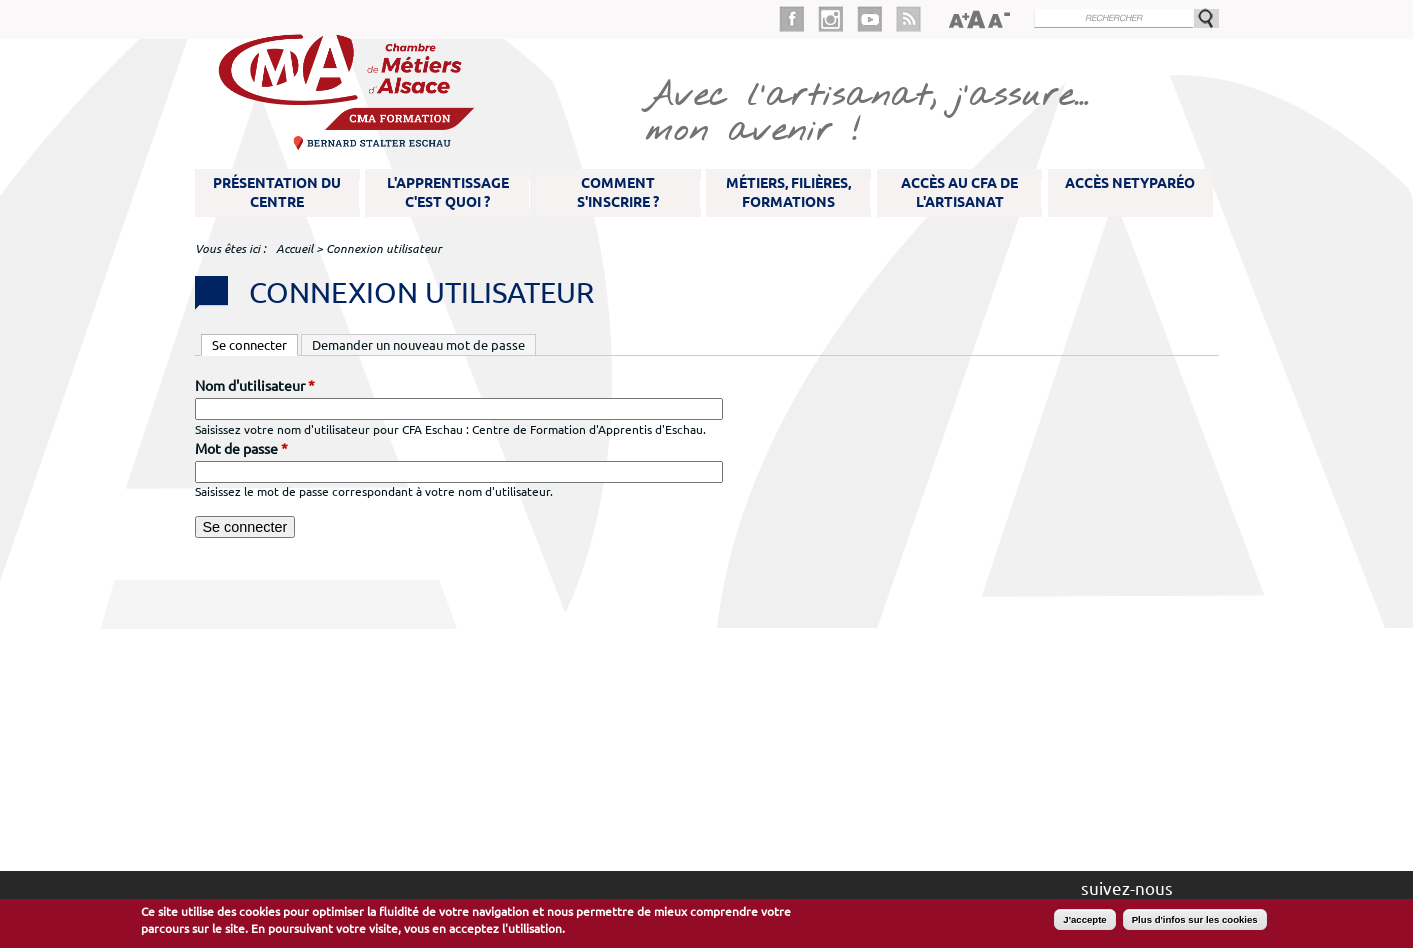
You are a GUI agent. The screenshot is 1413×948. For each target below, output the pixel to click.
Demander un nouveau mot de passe (418, 345)
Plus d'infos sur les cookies (1195, 919)
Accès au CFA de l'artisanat (959, 192)
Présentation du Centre (277, 192)
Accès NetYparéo (1130, 183)
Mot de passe (241, 449)
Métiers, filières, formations (788, 192)
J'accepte (1084, 919)
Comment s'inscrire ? (618, 192)
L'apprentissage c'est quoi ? (448, 192)
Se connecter (255, 344)
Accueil (294, 248)
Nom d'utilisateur (255, 386)
